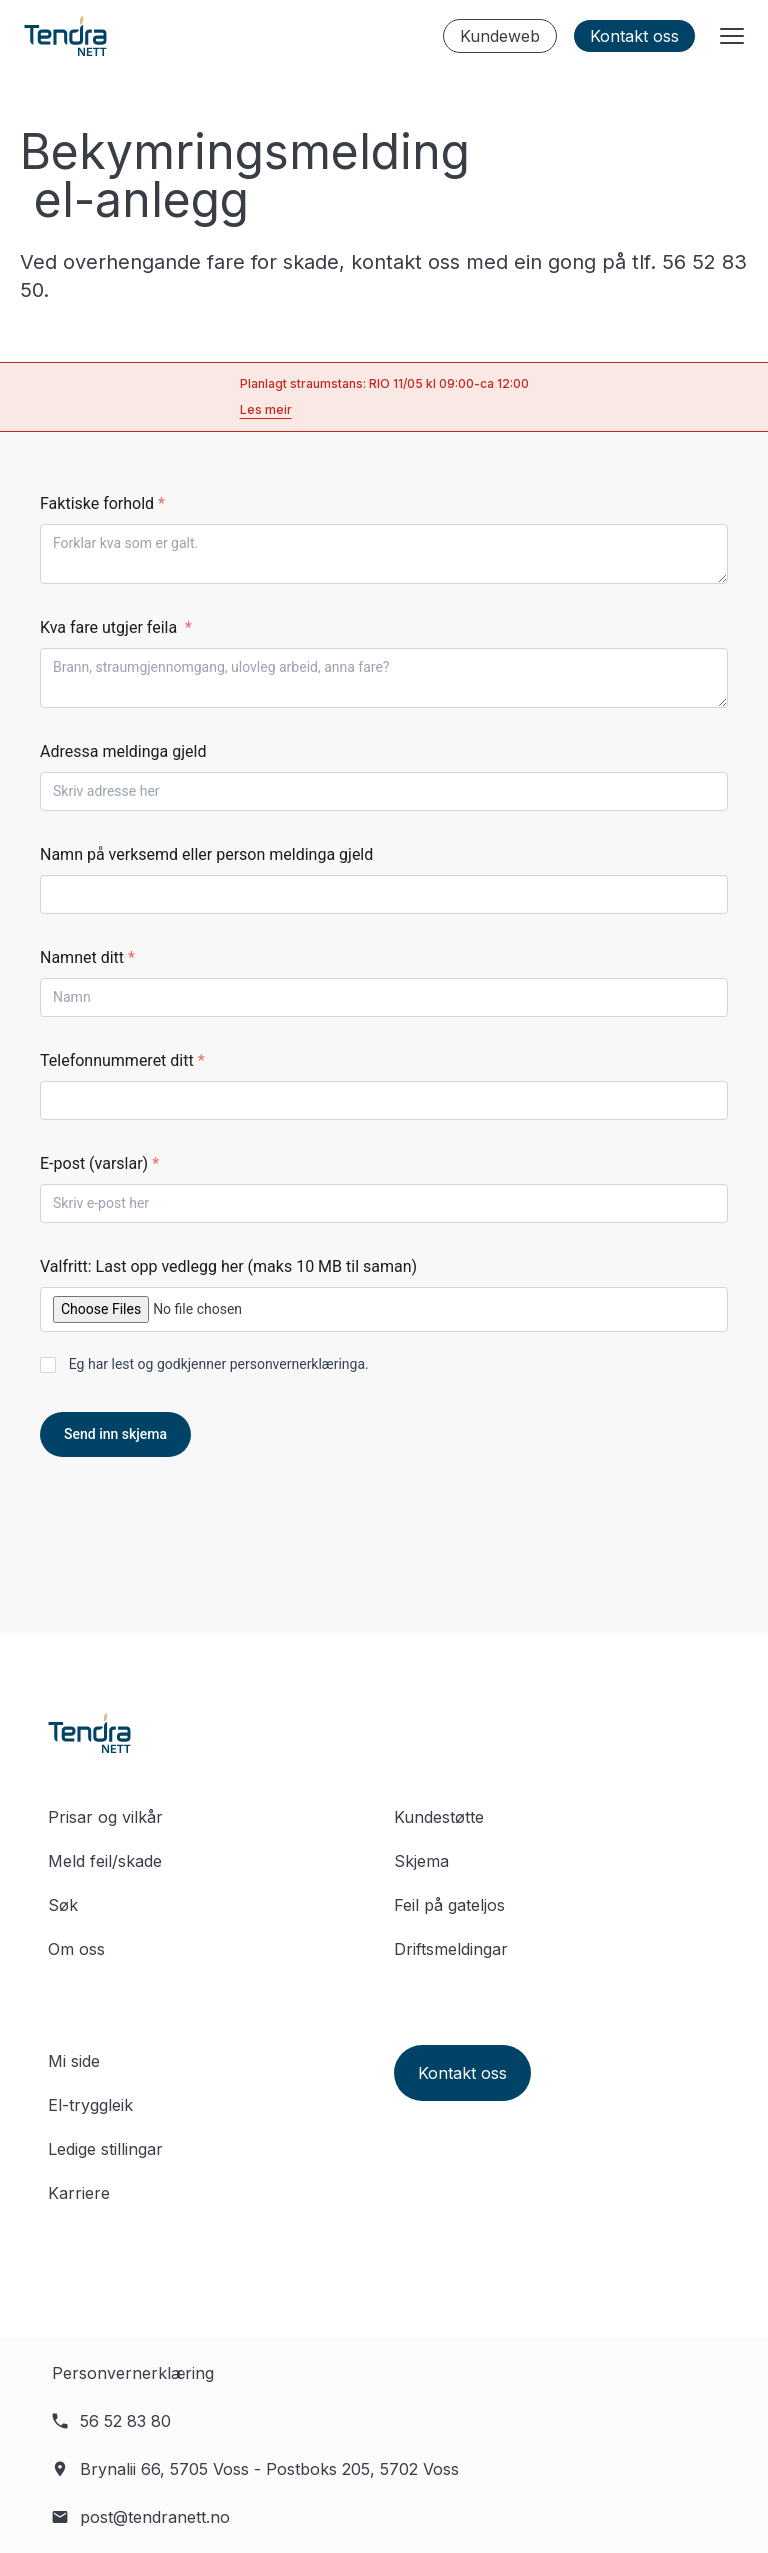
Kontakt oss (634, 36)
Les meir (266, 409)
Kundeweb (500, 36)
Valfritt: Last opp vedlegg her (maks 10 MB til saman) (228, 1266)
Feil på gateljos (449, 1905)
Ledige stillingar (105, 2149)
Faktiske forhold (102, 503)
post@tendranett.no (155, 2517)
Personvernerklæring (133, 2373)
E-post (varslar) (99, 1163)
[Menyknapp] (732, 36)
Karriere (79, 2193)
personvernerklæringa (297, 1364)
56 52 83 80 (125, 2421)
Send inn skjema (115, 1434)
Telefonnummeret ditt (122, 1060)
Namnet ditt (87, 957)
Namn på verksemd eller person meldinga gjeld (206, 854)
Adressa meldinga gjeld (123, 751)
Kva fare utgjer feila (116, 627)
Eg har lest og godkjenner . (219, 1364)
